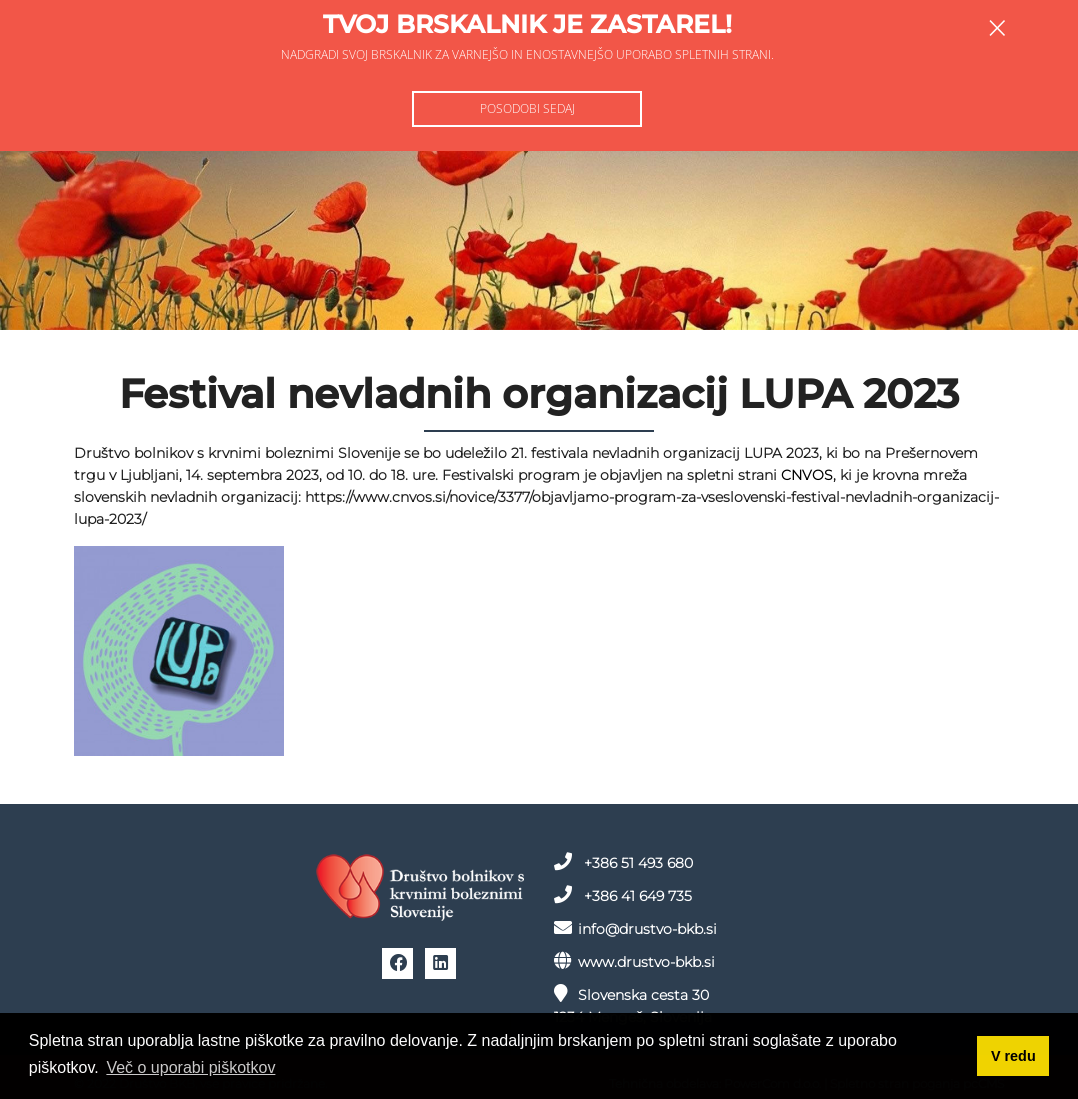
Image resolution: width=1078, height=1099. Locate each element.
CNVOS (807, 475)
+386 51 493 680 (623, 862)
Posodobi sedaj (527, 108)
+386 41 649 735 (623, 895)
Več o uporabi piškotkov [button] (190, 1067)
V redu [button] (1013, 1056)
